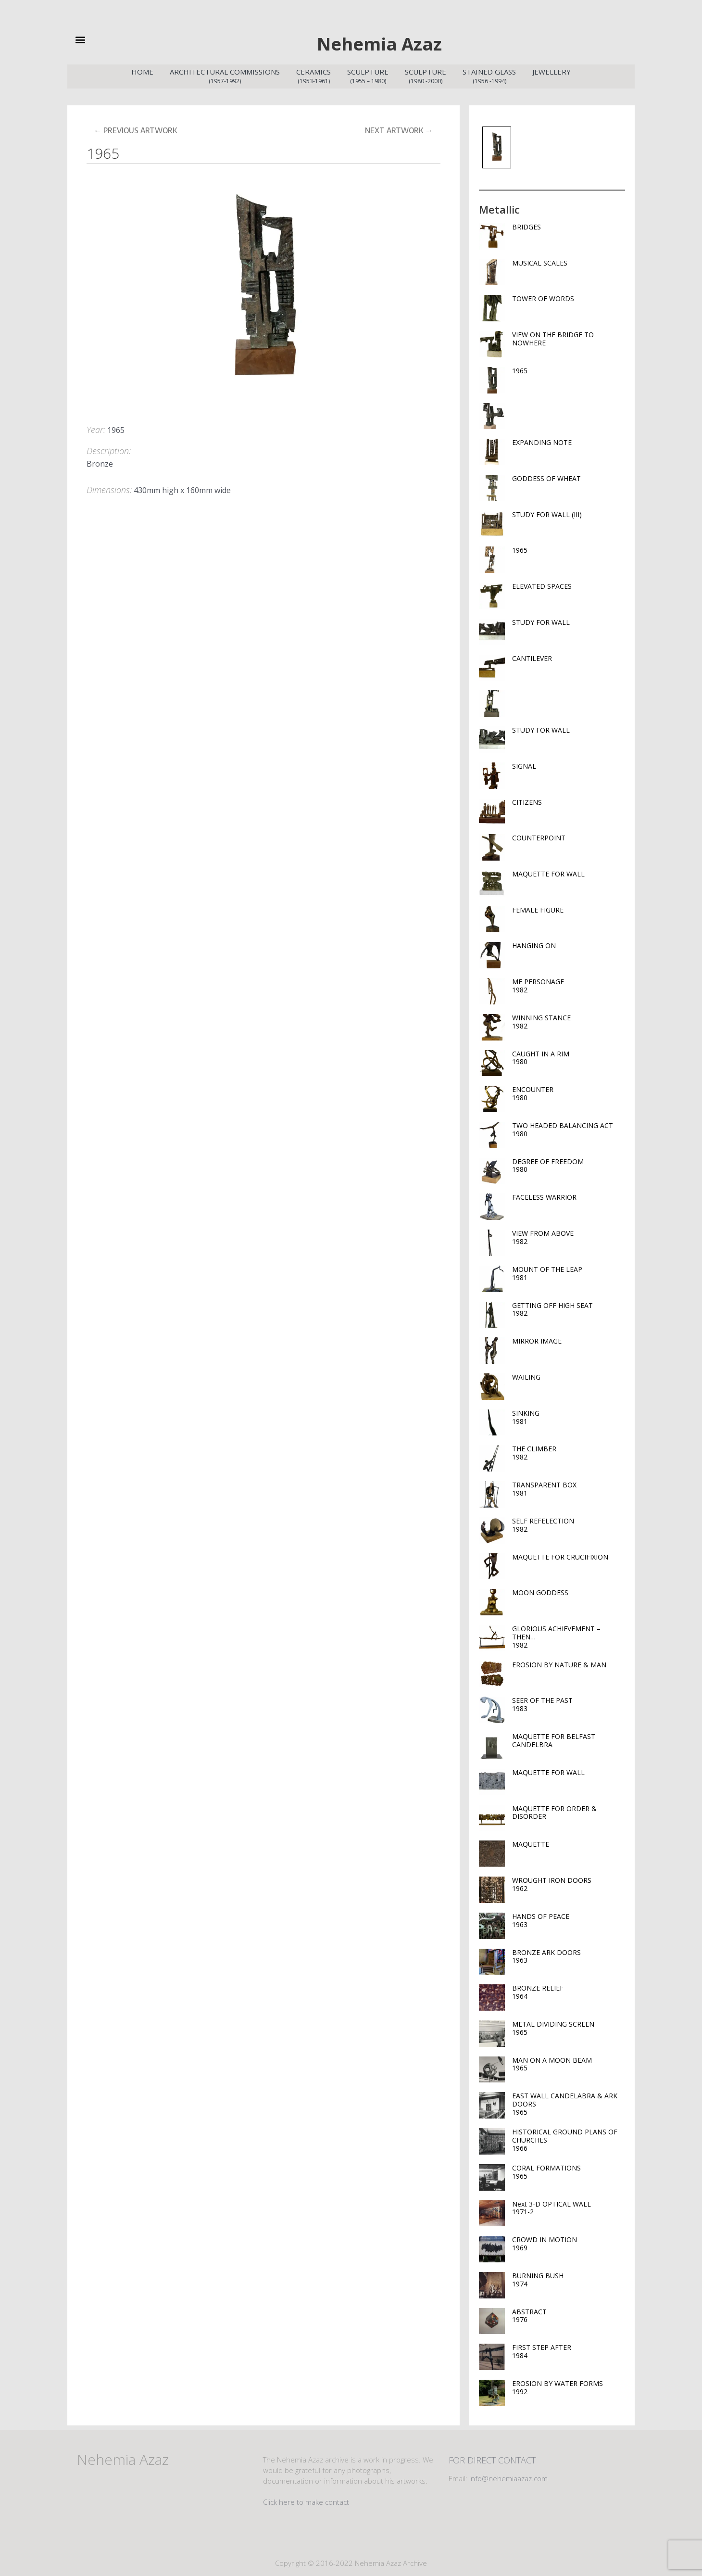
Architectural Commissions (225, 74)
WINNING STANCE (568, 1019)
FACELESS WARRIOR (544, 1195)
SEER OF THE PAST (568, 1702)
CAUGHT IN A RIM (568, 1056)
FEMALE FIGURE (538, 908)
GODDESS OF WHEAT (546, 476)
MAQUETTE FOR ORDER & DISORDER (554, 1810)
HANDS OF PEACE (568, 1918)
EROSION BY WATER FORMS (568, 2385)
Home (142, 70)
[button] (95, 39)
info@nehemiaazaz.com (508, 2476)
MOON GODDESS (540, 1590)
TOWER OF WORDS (543, 296)
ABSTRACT (568, 2313)
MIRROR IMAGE (537, 1339)
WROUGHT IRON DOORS (568, 1882)
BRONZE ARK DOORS (568, 1954)
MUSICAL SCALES (539, 261)
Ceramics (313, 74)
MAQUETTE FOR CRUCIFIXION (560, 1555)
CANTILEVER (532, 656)
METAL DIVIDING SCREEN (568, 2026)
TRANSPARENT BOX (568, 1487)
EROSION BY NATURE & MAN (559, 1662)
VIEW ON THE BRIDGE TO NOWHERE (553, 336)
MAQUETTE (530, 1842)
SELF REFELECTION (568, 1523)
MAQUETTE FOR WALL (548, 871)
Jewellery (551, 70)
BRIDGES (526, 224)
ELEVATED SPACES (542, 584)
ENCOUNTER (568, 1091)
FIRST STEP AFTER (568, 2349)
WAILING (526, 1375)
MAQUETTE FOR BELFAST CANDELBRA (553, 1738)
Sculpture (368, 74)
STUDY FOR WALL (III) (547, 512)
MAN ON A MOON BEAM (568, 2062)
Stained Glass (489, 74)
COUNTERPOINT (538, 835)
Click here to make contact (306, 2500)
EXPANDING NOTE (542, 440)
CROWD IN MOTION (568, 2241)
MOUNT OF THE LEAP (568, 1271)
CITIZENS (527, 800)
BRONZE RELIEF (568, 1990)
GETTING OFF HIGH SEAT (568, 1307)
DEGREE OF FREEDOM (568, 1163)
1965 (519, 368)
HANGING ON (534, 943)
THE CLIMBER (568, 1450)
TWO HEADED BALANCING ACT (568, 1127)
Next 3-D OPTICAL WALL (568, 2206)
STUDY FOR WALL (541, 620)
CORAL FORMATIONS (568, 2170)
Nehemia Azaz (379, 42)
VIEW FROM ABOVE (568, 1235)
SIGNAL (524, 764)
